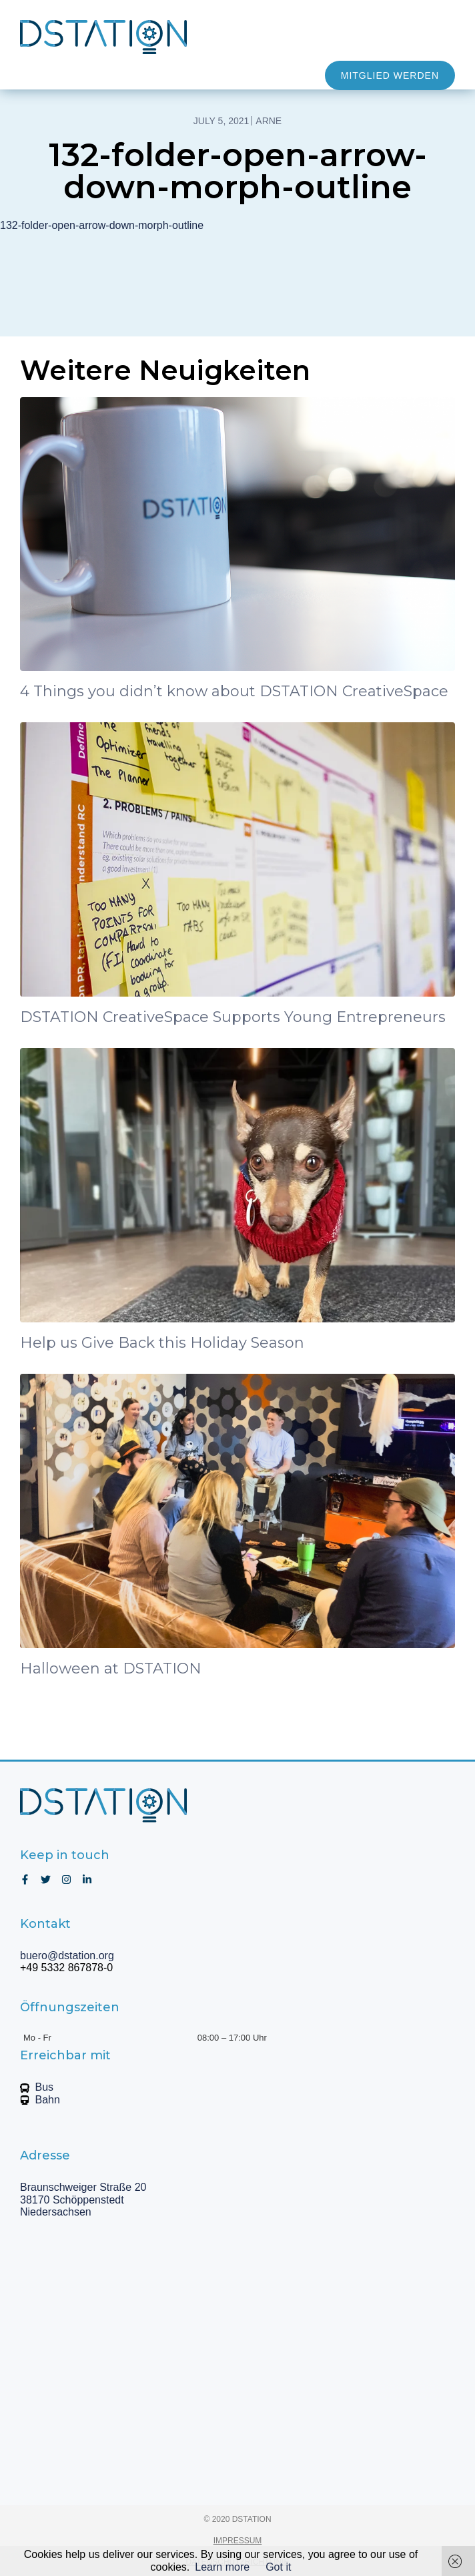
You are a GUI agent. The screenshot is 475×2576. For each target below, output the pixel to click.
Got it (278, 2567)
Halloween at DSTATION (110, 1668)
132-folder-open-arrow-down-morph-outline (101, 225)
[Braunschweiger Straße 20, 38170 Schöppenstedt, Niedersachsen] (237, 2362)
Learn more (222, 2567)
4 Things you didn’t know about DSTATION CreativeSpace (234, 691)
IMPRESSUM (237, 2540)
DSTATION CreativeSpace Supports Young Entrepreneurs (233, 1017)
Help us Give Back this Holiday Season (162, 1343)
